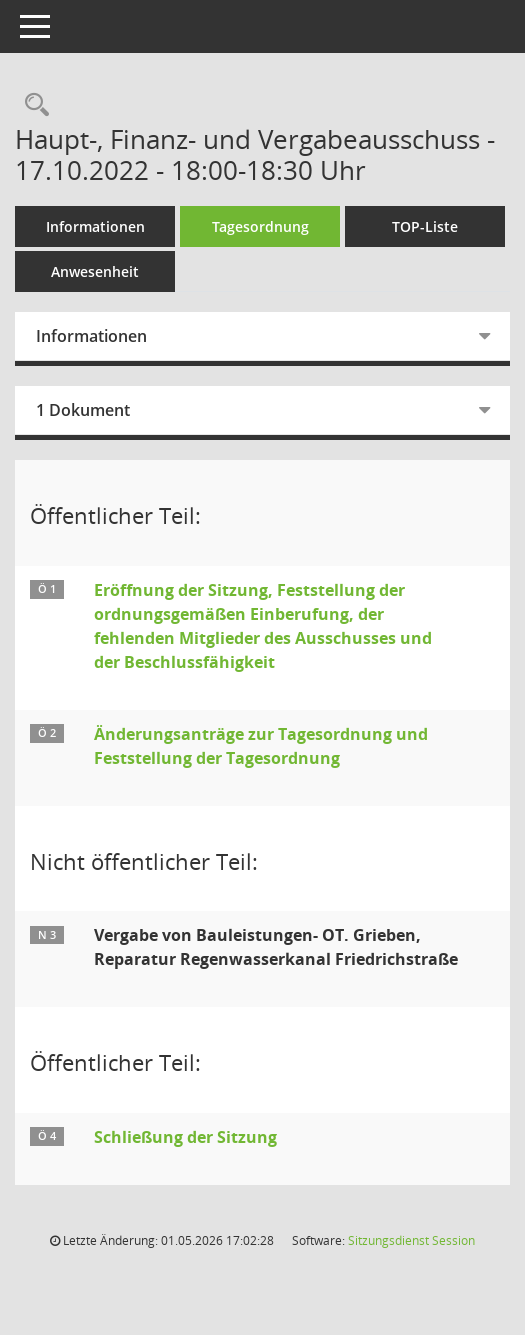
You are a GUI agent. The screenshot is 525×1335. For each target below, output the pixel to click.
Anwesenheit (95, 271)
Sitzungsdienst (411, 1240)
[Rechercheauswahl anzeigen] (32, 105)
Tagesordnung (260, 226)
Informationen (95, 226)
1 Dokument (83, 410)
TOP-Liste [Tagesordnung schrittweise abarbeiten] (425, 226)
